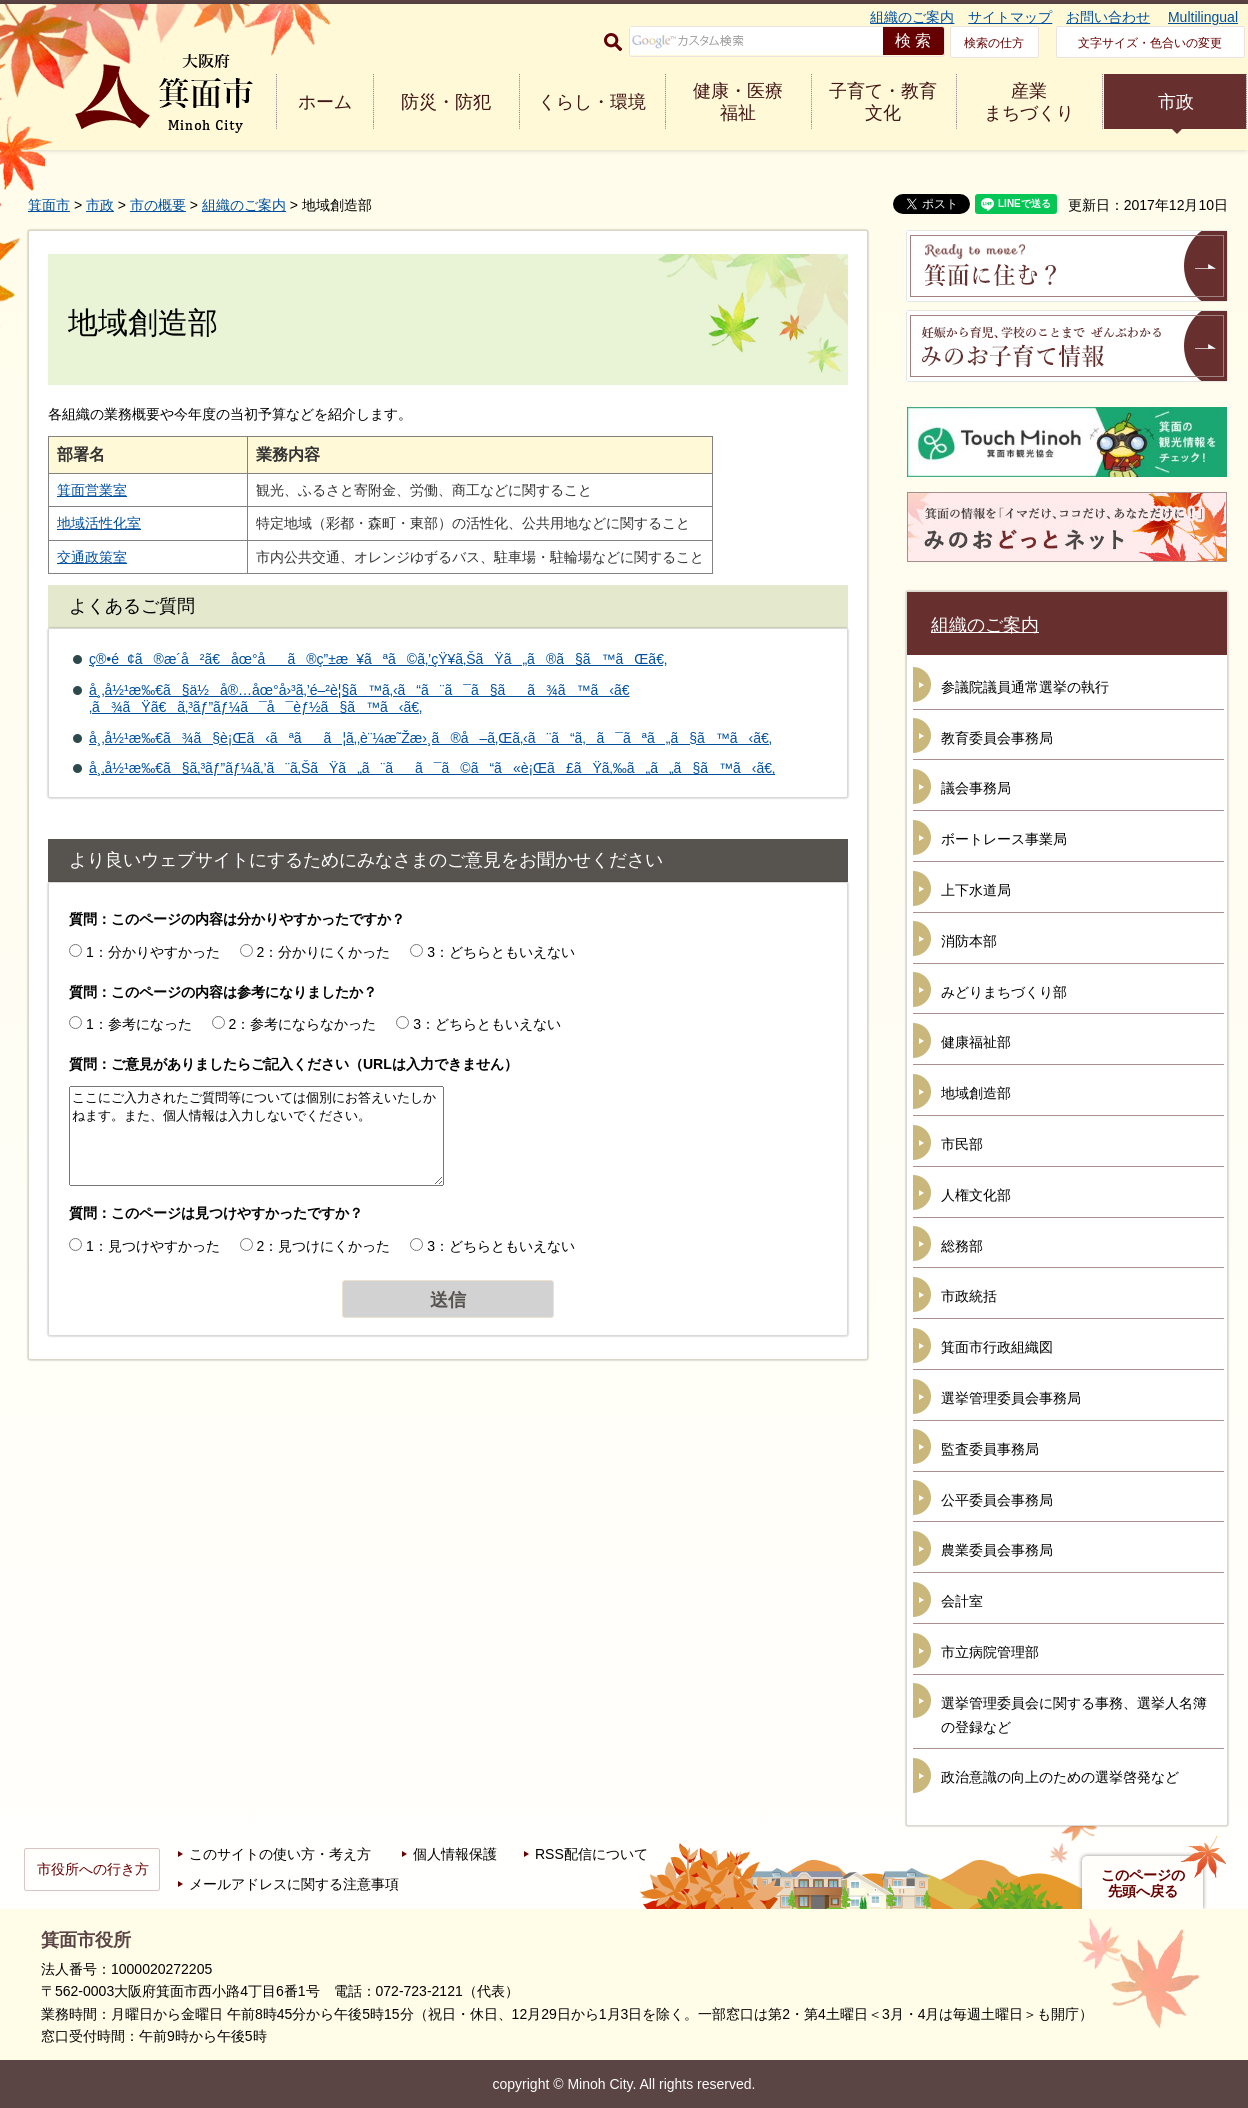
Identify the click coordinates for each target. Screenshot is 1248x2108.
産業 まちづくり (1029, 102)
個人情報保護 (455, 1854)
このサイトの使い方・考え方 (280, 1854)
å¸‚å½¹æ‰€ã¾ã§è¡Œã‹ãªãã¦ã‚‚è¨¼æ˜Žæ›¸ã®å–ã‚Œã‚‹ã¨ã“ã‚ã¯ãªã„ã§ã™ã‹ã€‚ (430, 738)
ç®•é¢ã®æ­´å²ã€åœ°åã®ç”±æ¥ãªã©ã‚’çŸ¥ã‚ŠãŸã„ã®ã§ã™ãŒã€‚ (378, 659)
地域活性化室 (99, 523)
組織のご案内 (912, 17)
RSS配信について (591, 1854)
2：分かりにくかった (324, 952)
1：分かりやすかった (153, 952)
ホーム (325, 102)
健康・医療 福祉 (738, 102)
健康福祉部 (976, 1042)
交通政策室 (92, 557)
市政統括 (969, 1296)
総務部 (962, 1246)
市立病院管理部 (990, 1652)
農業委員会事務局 (997, 1550)
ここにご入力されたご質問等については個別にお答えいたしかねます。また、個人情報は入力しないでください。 (256, 1136)
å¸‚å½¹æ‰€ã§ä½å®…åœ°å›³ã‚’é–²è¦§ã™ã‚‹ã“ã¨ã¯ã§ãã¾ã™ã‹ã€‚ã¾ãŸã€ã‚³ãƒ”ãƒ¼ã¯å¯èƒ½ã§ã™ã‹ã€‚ (359, 698)
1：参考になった (139, 1024)
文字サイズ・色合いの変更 (1150, 43)
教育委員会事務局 (997, 738)
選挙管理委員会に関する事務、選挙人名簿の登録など (1074, 1715)
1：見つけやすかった (153, 1246)
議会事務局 (976, 788)
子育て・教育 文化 (883, 102)
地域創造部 (976, 1093)
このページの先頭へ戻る (1143, 1883)
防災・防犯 (446, 102)
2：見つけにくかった (324, 1246)
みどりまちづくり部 (1004, 992)
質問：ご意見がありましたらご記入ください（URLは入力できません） (293, 1064)
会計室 (962, 1601)
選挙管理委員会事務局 (1011, 1398)
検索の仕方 (994, 43)
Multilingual (1203, 17)
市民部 (962, 1144)
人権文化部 (976, 1195)
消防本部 (969, 941)
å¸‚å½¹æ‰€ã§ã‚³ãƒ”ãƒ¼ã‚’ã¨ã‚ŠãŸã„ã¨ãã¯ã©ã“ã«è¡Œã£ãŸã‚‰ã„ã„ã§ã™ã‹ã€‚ (432, 768)
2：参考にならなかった (303, 1024)
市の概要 (158, 205)
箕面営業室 (92, 490)
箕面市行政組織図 (997, 1347)
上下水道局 (976, 890)
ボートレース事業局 (1004, 839)
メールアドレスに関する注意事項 (294, 1884)
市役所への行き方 (93, 1869)
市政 (1176, 102)
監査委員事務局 (990, 1449)
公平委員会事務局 (997, 1500)
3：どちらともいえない (501, 952)
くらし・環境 (592, 102)
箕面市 (49, 205)
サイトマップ (1010, 17)
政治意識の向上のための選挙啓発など (1060, 1777)
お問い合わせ (1108, 17)
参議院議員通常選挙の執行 (1025, 687)
